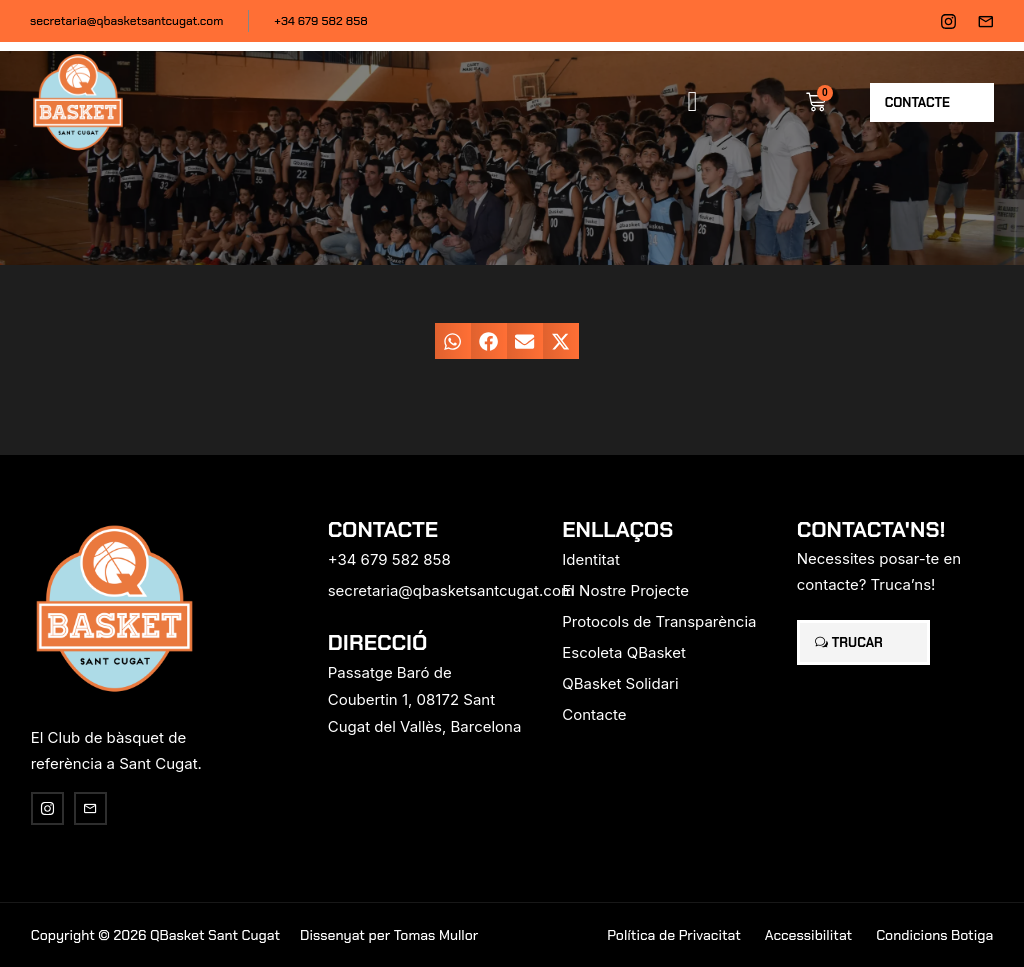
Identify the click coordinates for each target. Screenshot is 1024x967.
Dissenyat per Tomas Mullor (389, 935)
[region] (260, 810)
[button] (693, 102)
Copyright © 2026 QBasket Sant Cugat (155, 935)
